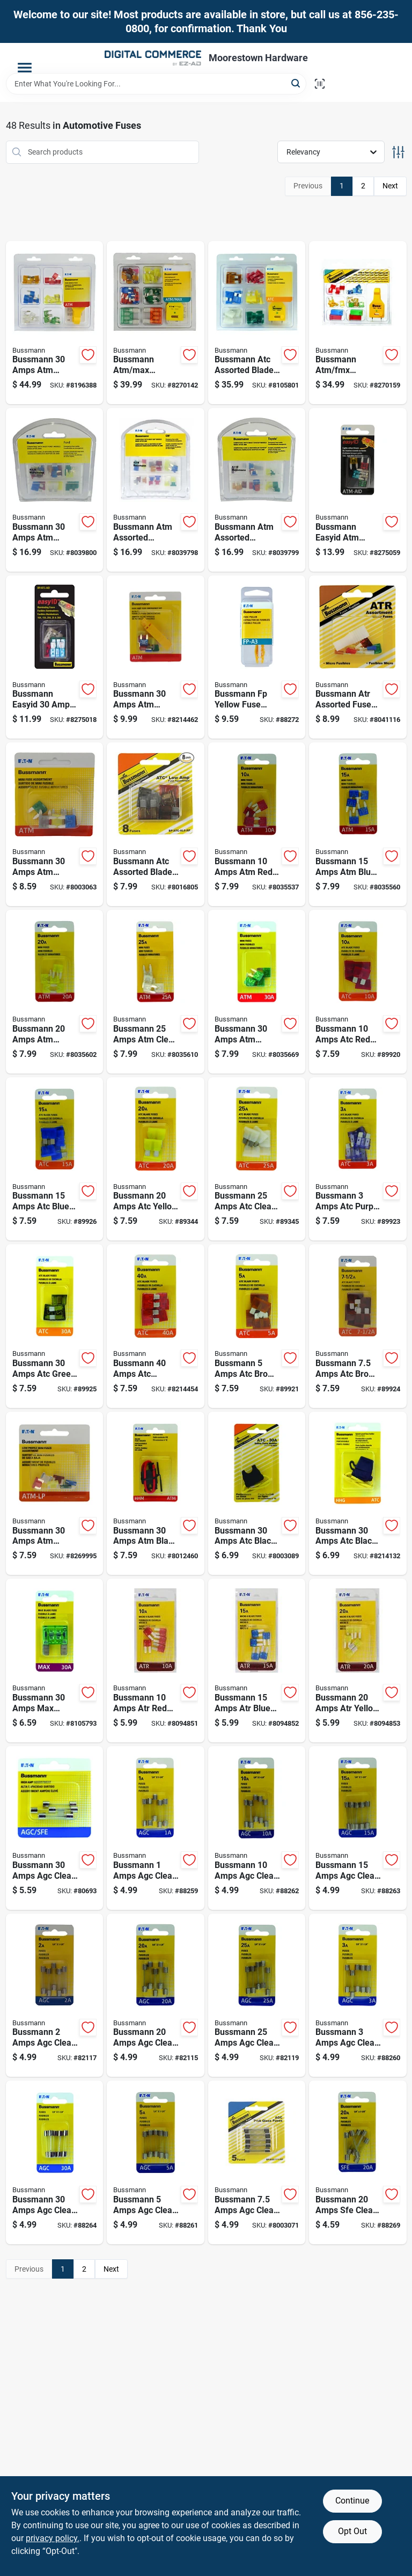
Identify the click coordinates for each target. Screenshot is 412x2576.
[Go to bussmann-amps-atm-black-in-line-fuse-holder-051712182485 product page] (155, 1493)
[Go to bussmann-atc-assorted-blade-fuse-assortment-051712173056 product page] (155, 824)
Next (390, 185)
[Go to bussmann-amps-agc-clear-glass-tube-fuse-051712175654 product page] (55, 1995)
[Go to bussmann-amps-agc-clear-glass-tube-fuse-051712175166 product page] (155, 1828)
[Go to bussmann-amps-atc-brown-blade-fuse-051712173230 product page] (358, 1326)
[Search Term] (156, 83)
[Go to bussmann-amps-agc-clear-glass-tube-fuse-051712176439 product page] (257, 2162)
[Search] (296, 83)
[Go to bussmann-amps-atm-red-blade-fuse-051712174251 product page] (257, 824)
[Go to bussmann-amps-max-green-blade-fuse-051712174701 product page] (55, 1660)
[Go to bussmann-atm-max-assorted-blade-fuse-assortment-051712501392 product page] (155, 323)
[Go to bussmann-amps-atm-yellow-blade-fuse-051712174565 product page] (55, 992)
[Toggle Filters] (398, 152)
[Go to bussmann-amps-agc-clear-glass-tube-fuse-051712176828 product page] (358, 1828)
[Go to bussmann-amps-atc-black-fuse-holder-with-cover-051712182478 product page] (358, 1493)
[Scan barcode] (320, 84)
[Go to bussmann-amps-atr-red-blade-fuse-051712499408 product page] (155, 1660)
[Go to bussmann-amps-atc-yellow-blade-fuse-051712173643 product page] (155, 1159)
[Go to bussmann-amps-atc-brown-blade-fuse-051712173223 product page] (257, 1326)
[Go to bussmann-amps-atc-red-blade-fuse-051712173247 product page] (358, 992)
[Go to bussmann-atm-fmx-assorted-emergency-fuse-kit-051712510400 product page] (358, 323)
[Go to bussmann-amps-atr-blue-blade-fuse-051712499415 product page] (257, 1660)
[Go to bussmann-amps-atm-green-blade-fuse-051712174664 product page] (257, 992)
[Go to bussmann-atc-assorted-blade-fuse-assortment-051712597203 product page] (257, 323)
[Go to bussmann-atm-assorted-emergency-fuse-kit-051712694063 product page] (155, 490)
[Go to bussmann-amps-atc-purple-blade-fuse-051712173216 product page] (358, 1159)
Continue (352, 2500)
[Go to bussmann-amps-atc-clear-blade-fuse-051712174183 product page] (257, 1159)
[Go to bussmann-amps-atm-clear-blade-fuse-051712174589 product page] (155, 992)
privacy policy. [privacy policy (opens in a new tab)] (52, 2538)
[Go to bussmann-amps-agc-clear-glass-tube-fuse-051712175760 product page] (155, 2162)
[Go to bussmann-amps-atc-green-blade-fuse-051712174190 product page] (55, 1326)
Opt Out (352, 2531)
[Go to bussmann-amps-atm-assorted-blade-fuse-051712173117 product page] (55, 1493)
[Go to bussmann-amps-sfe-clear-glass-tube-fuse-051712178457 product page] (358, 2162)
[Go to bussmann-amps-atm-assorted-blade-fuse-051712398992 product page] (55, 824)
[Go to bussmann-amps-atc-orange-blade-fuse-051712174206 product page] (155, 1326)
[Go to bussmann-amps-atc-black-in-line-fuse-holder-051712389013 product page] (257, 1493)
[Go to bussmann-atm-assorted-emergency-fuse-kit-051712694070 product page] (257, 490)
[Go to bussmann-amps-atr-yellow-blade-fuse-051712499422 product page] (358, 1660)
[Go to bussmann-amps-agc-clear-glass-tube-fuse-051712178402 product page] (55, 2162)
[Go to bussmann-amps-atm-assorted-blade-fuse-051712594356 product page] (55, 323)
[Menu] (25, 68)
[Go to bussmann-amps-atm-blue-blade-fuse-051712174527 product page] (358, 824)
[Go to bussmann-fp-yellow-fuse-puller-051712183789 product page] (257, 657)
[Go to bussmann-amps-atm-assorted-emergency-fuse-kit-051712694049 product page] (55, 490)
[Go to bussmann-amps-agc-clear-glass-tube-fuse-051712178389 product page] (257, 1995)
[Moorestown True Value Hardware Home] (153, 57)
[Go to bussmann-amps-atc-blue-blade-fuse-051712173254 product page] (55, 1159)
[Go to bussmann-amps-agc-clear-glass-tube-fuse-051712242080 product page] (55, 1828)
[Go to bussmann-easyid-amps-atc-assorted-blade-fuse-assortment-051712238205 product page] (55, 657)
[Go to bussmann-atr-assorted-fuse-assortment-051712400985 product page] (358, 657)
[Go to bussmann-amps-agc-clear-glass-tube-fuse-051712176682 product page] (257, 1828)
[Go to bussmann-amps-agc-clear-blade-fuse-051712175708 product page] (358, 1995)
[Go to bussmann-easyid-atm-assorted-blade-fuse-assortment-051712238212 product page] (358, 490)
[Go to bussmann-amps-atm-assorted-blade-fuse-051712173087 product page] (155, 657)
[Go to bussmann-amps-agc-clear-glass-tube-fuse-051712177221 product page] (155, 1995)
